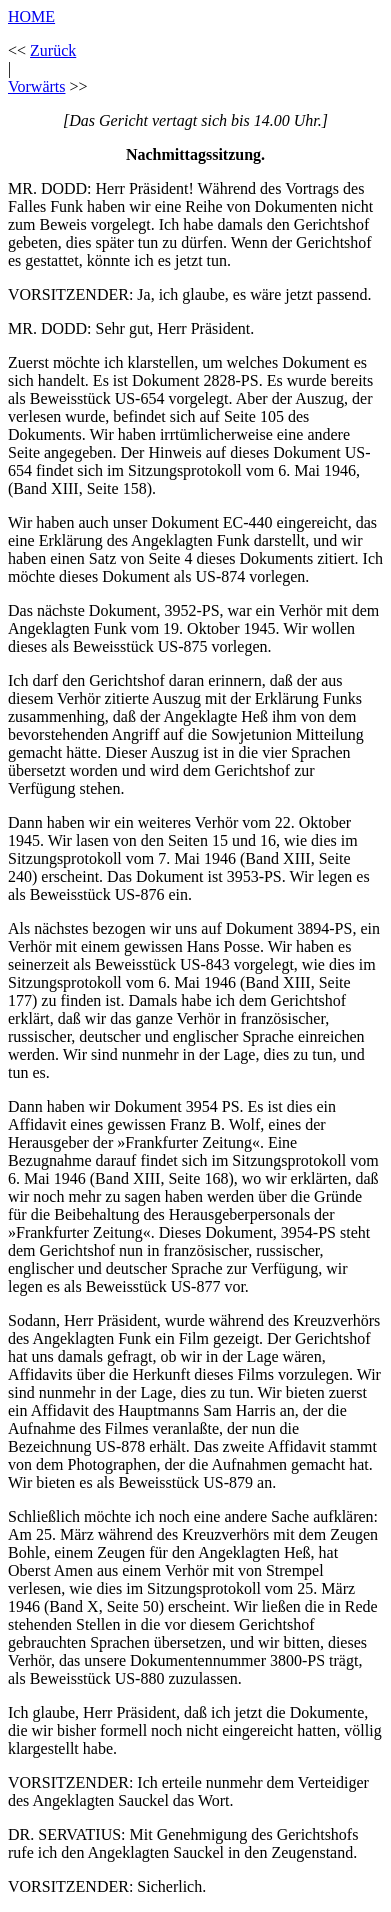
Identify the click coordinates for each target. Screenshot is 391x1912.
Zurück (53, 50)
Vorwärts (36, 86)
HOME (31, 16)
